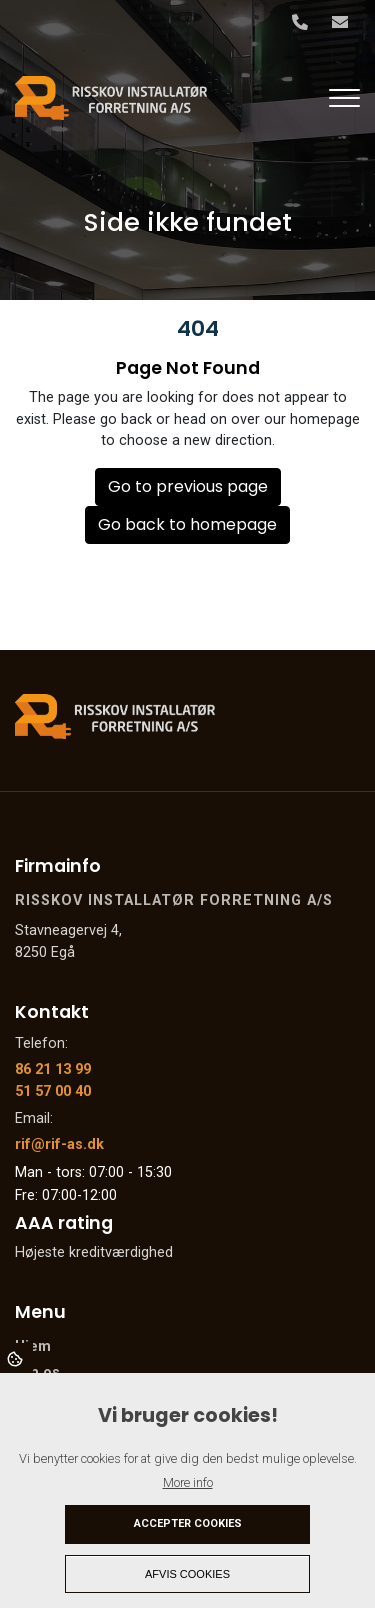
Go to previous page (188, 486)
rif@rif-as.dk (59, 1144)
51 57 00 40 (53, 1091)
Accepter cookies (188, 1523)
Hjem (33, 1347)
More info (188, 1482)
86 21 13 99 (53, 1069)
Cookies (16, 1358)
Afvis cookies (187, 1574)
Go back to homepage (187, 524)
